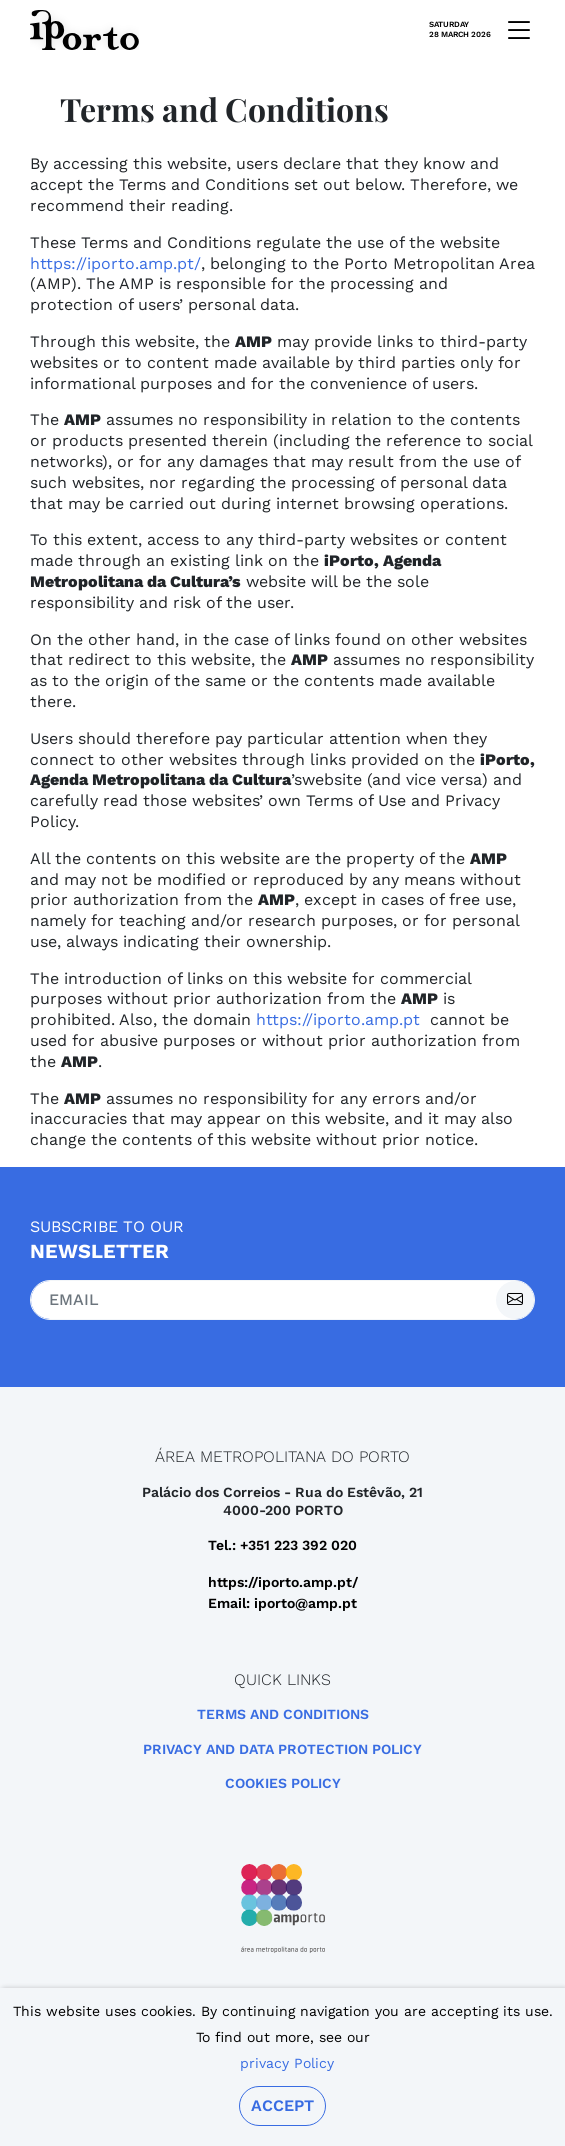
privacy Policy (287, 2063)
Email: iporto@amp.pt (282, 1603)
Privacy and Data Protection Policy (282, 1749)
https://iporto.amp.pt (338, 1019)
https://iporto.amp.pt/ (115, 263)
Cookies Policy (283, 1783)
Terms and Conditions (283, 1714)
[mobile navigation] (513, 30)
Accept (282, 2105)
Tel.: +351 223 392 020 (282, 1545)
